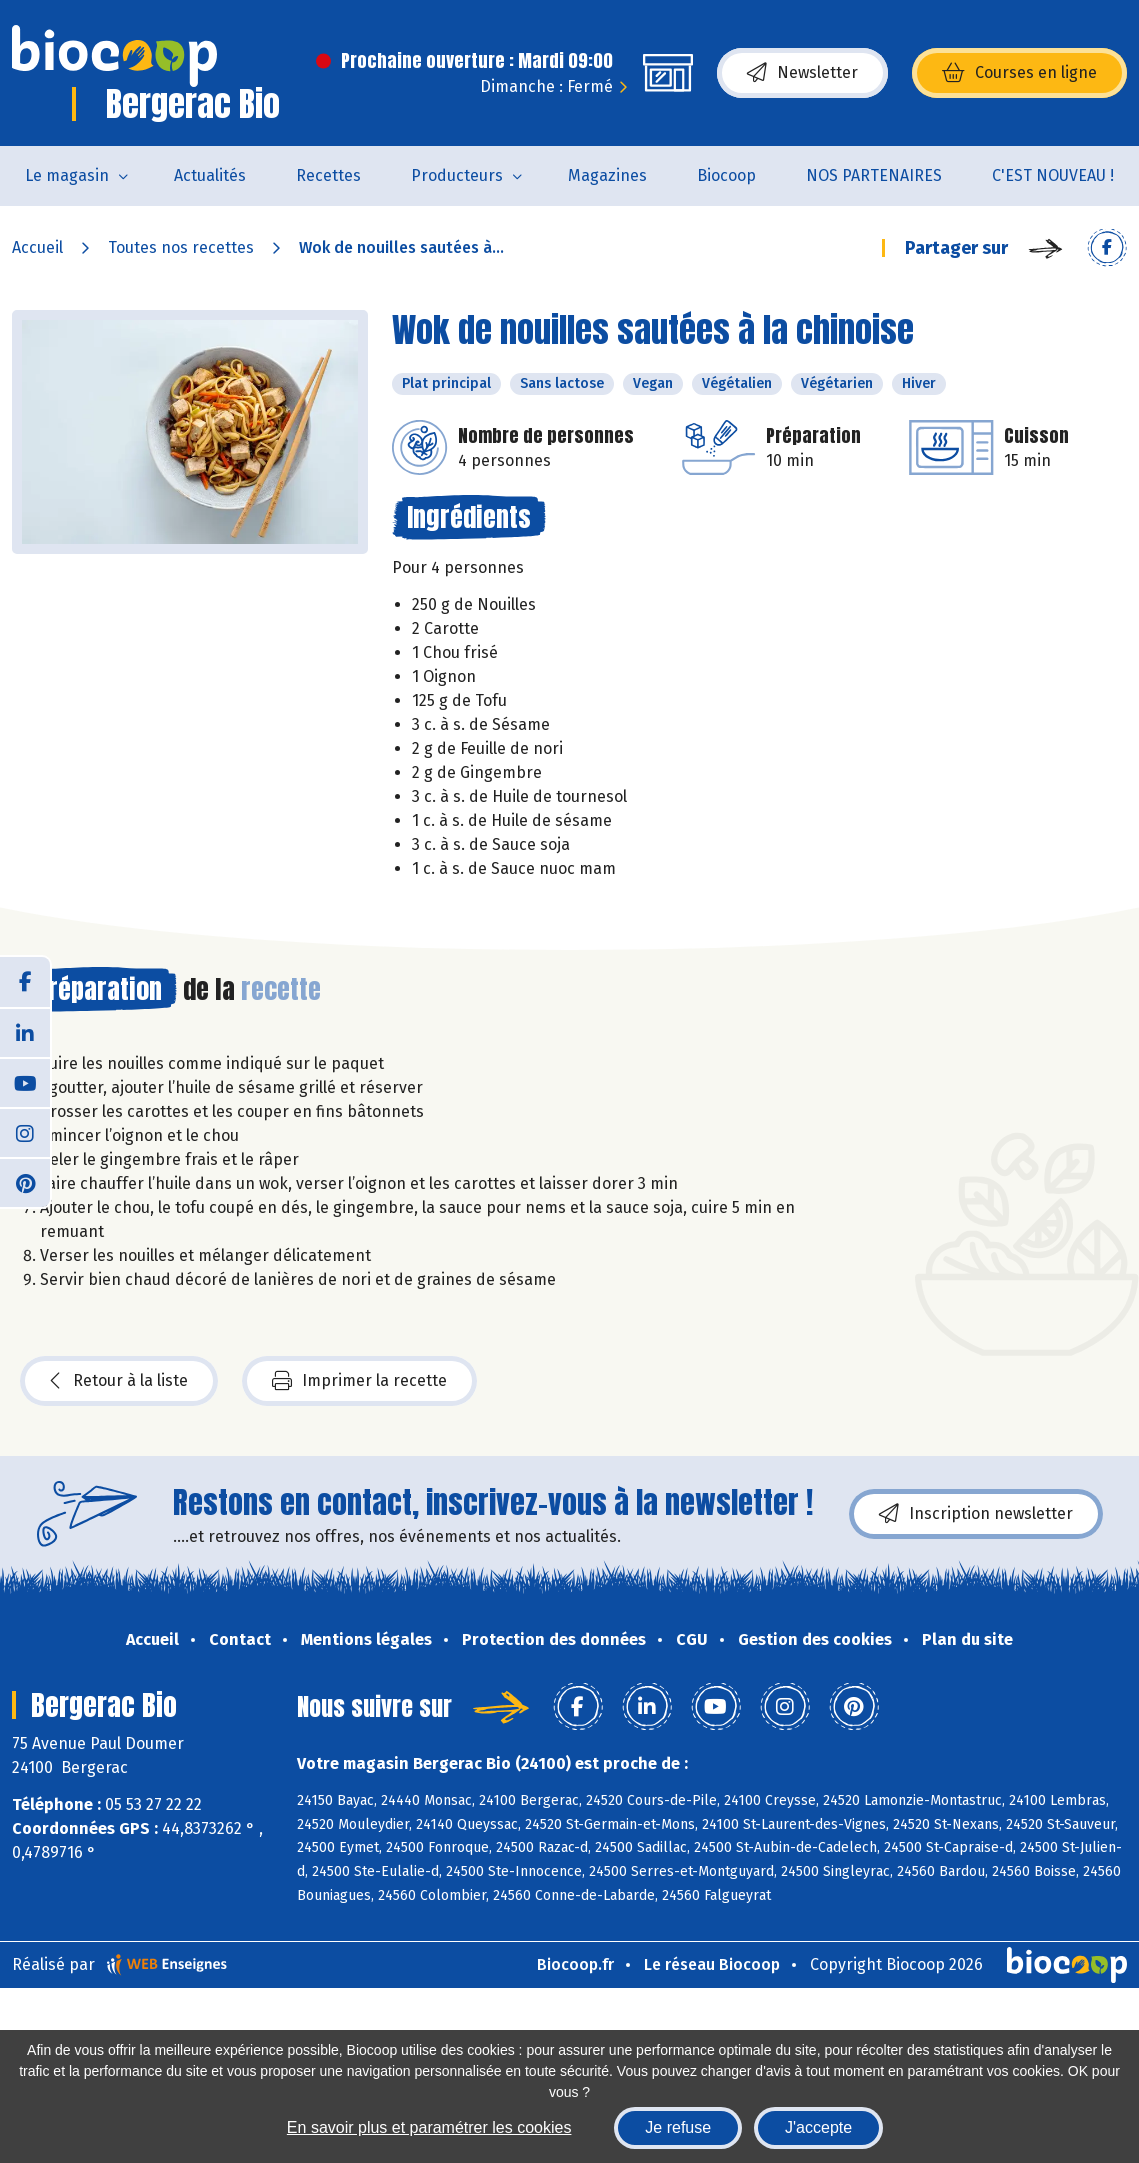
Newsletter (802, 73)
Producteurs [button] (457, 175)
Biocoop (726, 175)
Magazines (607, 175)
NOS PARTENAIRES (874, 175)
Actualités (210, 175)
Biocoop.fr (575, 1964)
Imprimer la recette (359, 1381)
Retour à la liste (119, 1381)
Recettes (328, 175)
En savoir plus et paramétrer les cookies (429, 2127)
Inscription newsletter (976, 1514)
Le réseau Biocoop (712, 1964)
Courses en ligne (1019, 73)
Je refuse (678, 2127)
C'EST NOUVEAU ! (1053, 175)
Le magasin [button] (67, 175)
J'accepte (818, 2127)
